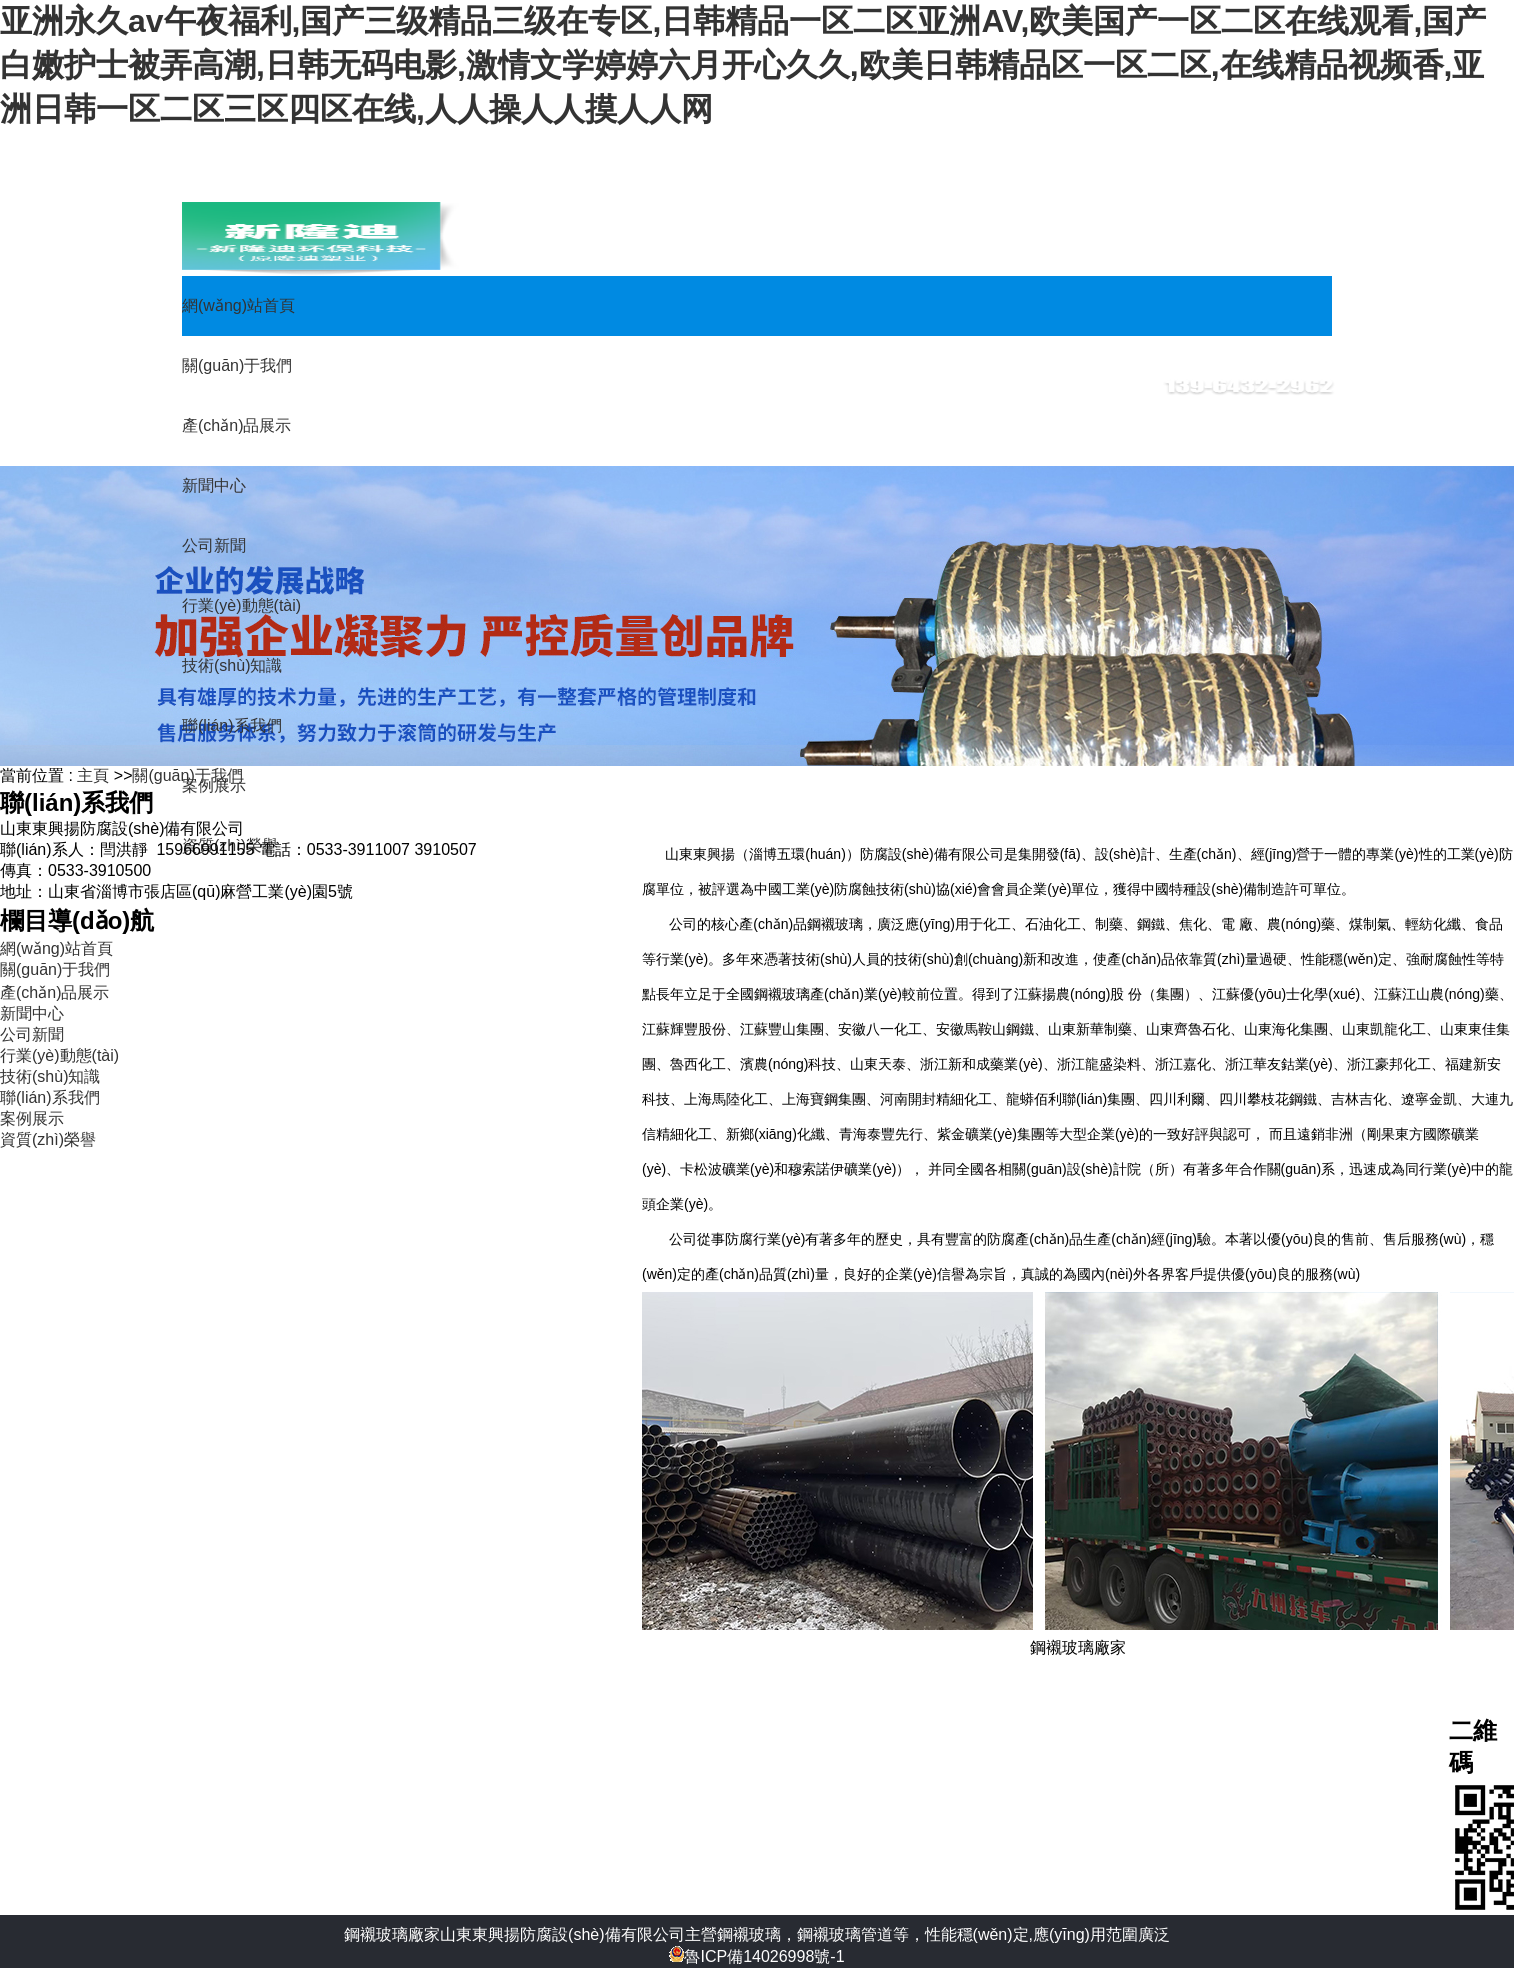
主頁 (93, 775)
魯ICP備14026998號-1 (756, 1956)
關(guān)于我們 (187, 775)
